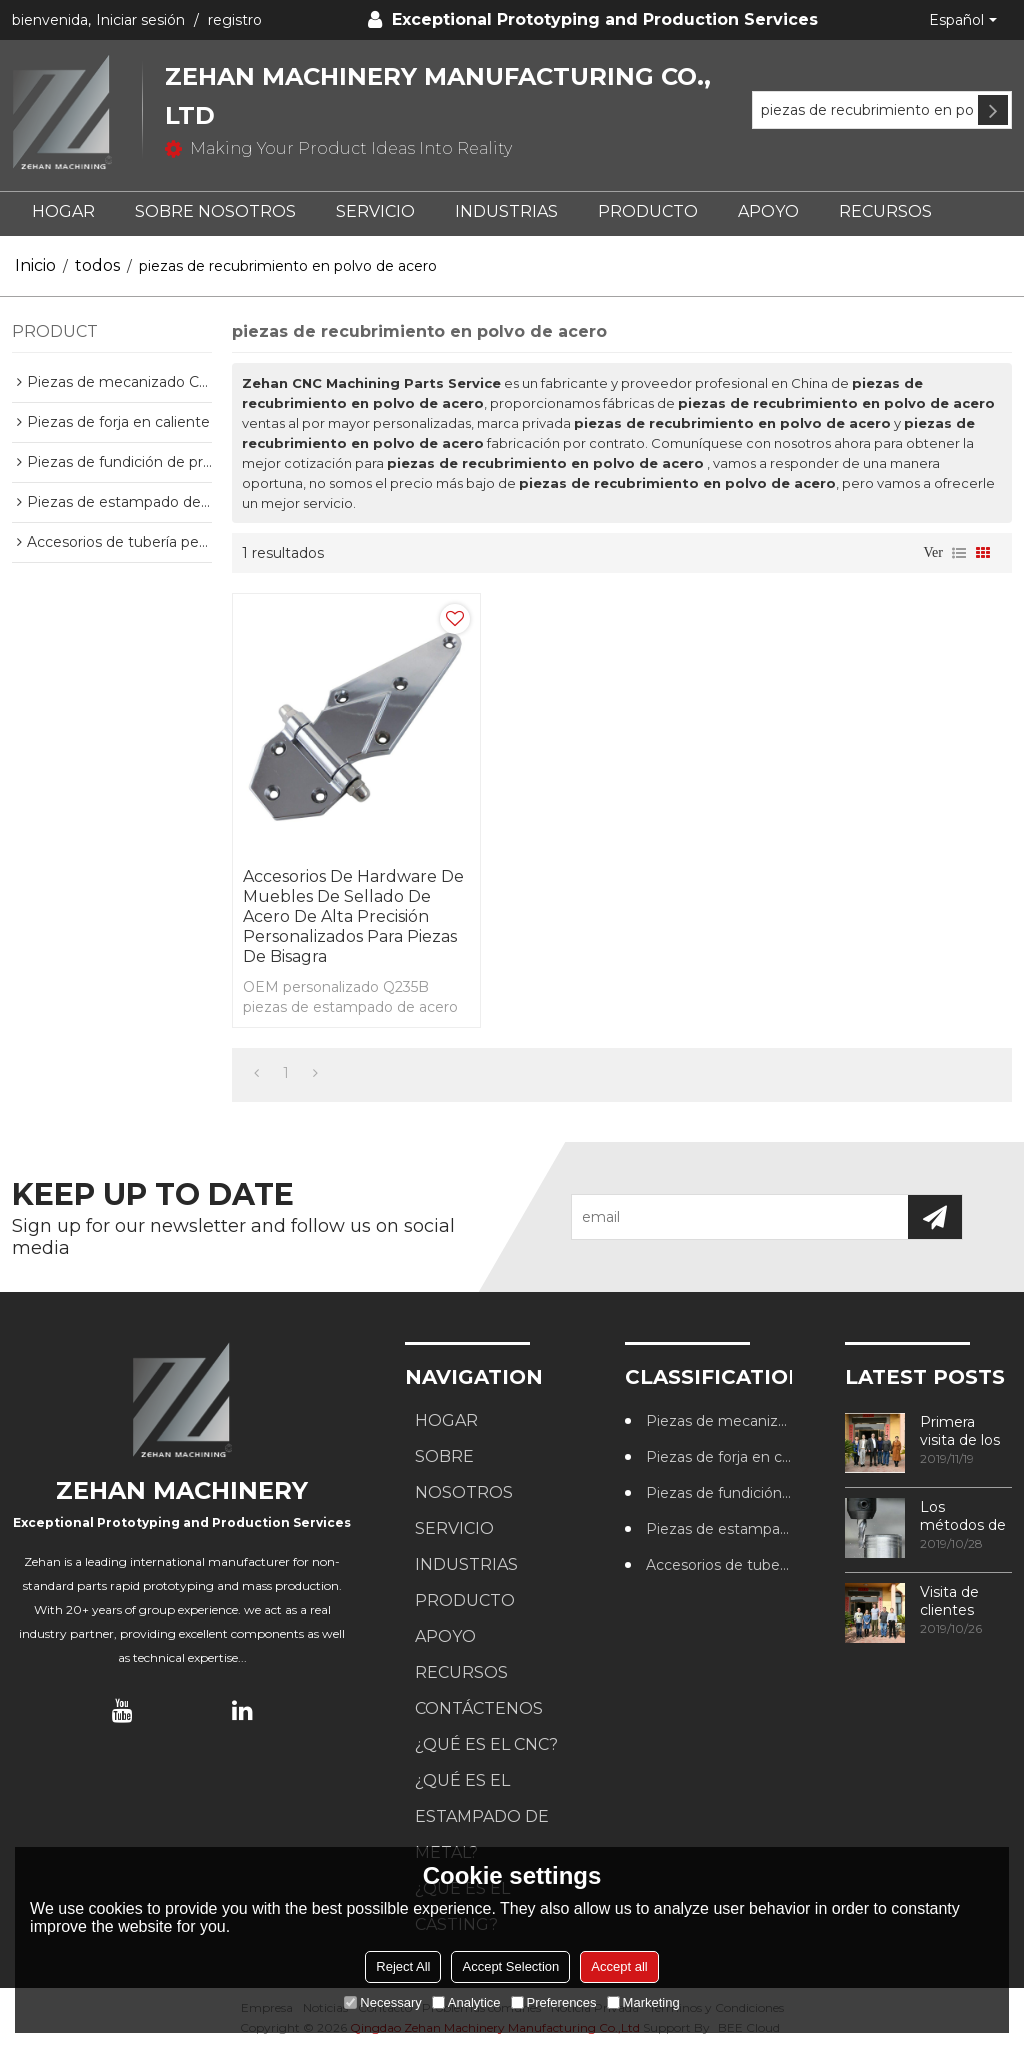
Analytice (466, 2002)
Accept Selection (510, 1966)
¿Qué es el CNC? (486, 1744)
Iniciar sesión (140, 20)
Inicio (35, 265)
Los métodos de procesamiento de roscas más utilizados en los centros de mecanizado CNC (966, 1516)
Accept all (619, 1966)
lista (959, 553)
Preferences (554, 2002)
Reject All (403, 1966)
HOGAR (63, 211)
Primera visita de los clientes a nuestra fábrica (960, 1431)
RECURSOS (885, 211)
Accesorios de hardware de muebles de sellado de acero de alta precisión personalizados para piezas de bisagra (353, 916)
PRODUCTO (648, 211)
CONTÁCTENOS (479, 1708)
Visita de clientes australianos (960, 1601)
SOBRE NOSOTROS (215, 211)
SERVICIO (375, 211)
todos (97, 265)
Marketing (643, 2002)
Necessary (382, 2002)
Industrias (506, 211)
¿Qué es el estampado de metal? (482, 1816)
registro (235, 20)
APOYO (768, 211)
